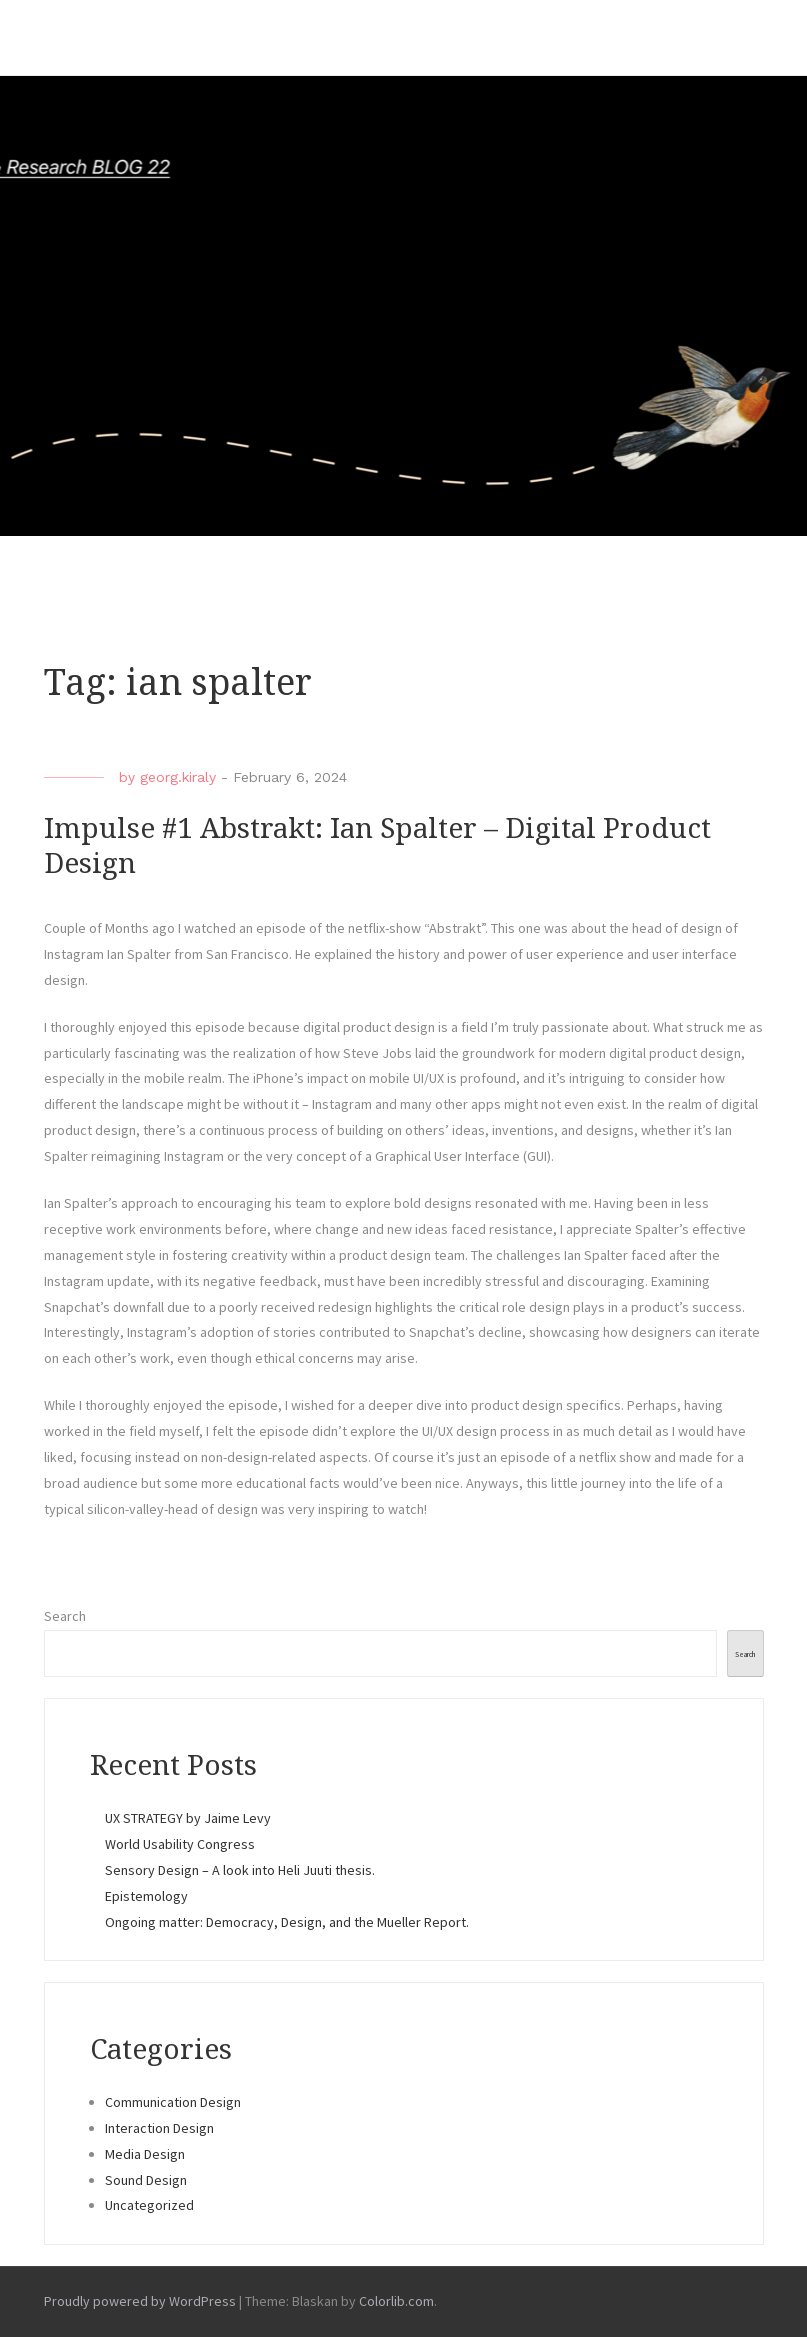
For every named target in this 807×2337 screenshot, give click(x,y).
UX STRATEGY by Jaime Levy (188, 1818)
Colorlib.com (396, 2301)
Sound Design (146, 2180)
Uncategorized (149, 2205)
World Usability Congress (180, 1844)
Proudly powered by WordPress (140, 2301)
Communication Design (173, 2102)
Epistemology (146, 1896)
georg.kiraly (178, 777)
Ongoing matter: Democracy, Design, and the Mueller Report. (290, 1922)
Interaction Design (159, 2128)
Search (65, 1616)
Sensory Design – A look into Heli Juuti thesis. (241, 1870)
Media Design (145, 2154)
